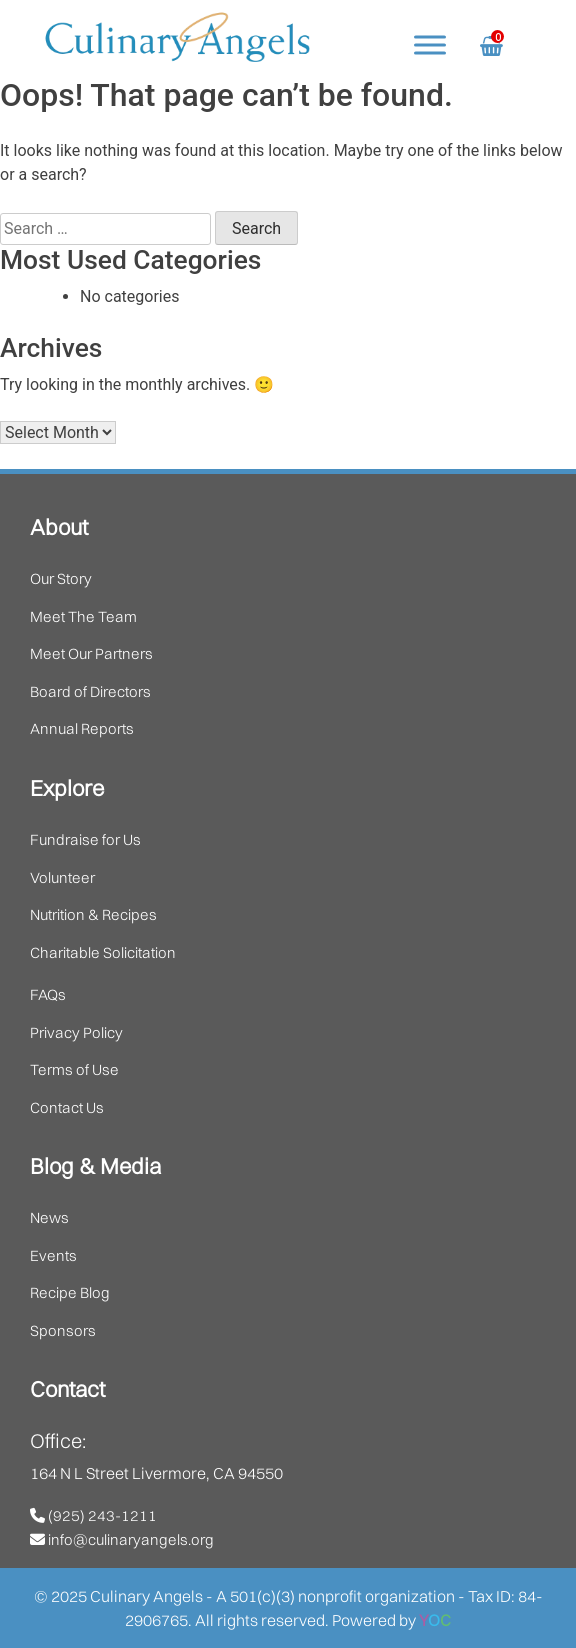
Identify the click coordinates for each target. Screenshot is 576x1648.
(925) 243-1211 (93, 1515)
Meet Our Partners (91, 653)
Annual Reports (82, 728)
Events (53, 1255)
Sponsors (63, 1330)
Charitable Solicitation (103, 952)
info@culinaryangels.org (122, 1539)
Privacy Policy (76, 1032)
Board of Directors (90, 691)
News (49, 1217)
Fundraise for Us (85, 839)
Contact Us (67, 1107)
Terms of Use (74, 1069)
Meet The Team (83, 616)
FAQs (48, 994)
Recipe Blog (70, 1292)
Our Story (61, 578)
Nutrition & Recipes (93, 914)
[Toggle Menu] (430, 44)
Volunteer (62, 877)
